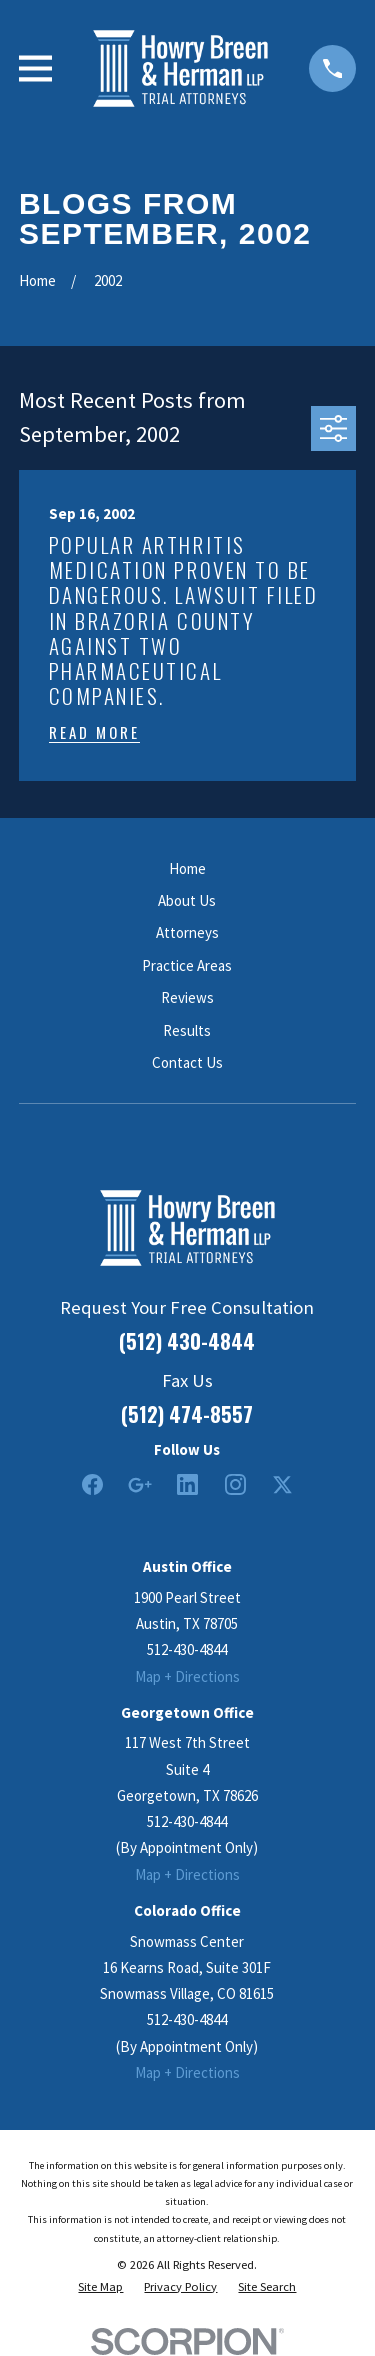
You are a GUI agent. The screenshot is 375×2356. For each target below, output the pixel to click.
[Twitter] (282, 1484)
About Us (187, 900)
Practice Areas (187, 965)
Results (187, 1030)
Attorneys (187, 932)
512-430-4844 (187, 1649)
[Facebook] (92, 1484)
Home (187, 868)
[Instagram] (235, 1484)
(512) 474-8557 (187, 1414)
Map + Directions (187, 1676)
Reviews (187, 997)
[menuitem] (100, 2287)
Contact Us (187, 1062)
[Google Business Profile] (139, 1484)
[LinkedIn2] (187, 1484)
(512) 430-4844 (187, 1341)
